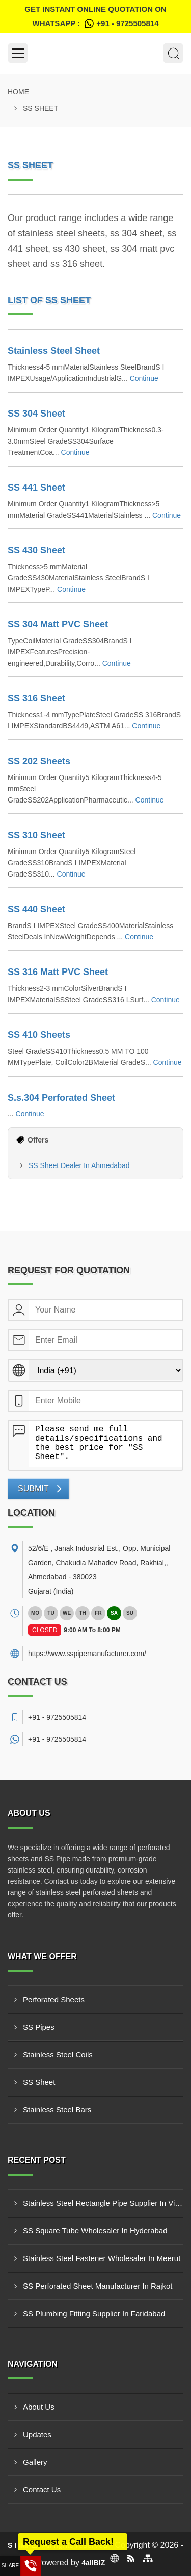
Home (18, 92)
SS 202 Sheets (39, 761)
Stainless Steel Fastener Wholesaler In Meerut (101, 2258)
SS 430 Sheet (36, 550)
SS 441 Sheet (36, 487)
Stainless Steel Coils (58, 2054)
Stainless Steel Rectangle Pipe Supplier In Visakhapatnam (103, 2203)
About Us (38, 2406)
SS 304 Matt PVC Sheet (58, 624)
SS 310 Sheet (36, 835)
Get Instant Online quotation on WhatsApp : (95, 18)
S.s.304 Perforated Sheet (61, 1097)
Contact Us (42, 2489)
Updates (37, 2434)
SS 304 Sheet (36, 413)
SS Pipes (38, 2027)
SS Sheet (39, 2082)
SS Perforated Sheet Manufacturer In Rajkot (98, 2285)
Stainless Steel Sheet (54, 351)
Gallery (35, 2462)
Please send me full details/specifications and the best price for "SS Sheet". (105, 1444)
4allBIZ (93, 2563)
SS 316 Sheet (36, 698)
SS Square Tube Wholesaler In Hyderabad (95, 2230)
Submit (33, 1488)
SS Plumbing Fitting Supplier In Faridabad (94, 2313)
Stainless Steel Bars (57, 2109)
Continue (144, 378)
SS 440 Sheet (36, 909)
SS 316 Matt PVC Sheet (58, 972)
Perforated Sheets (54, 1999)
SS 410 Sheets (39, 1035)
